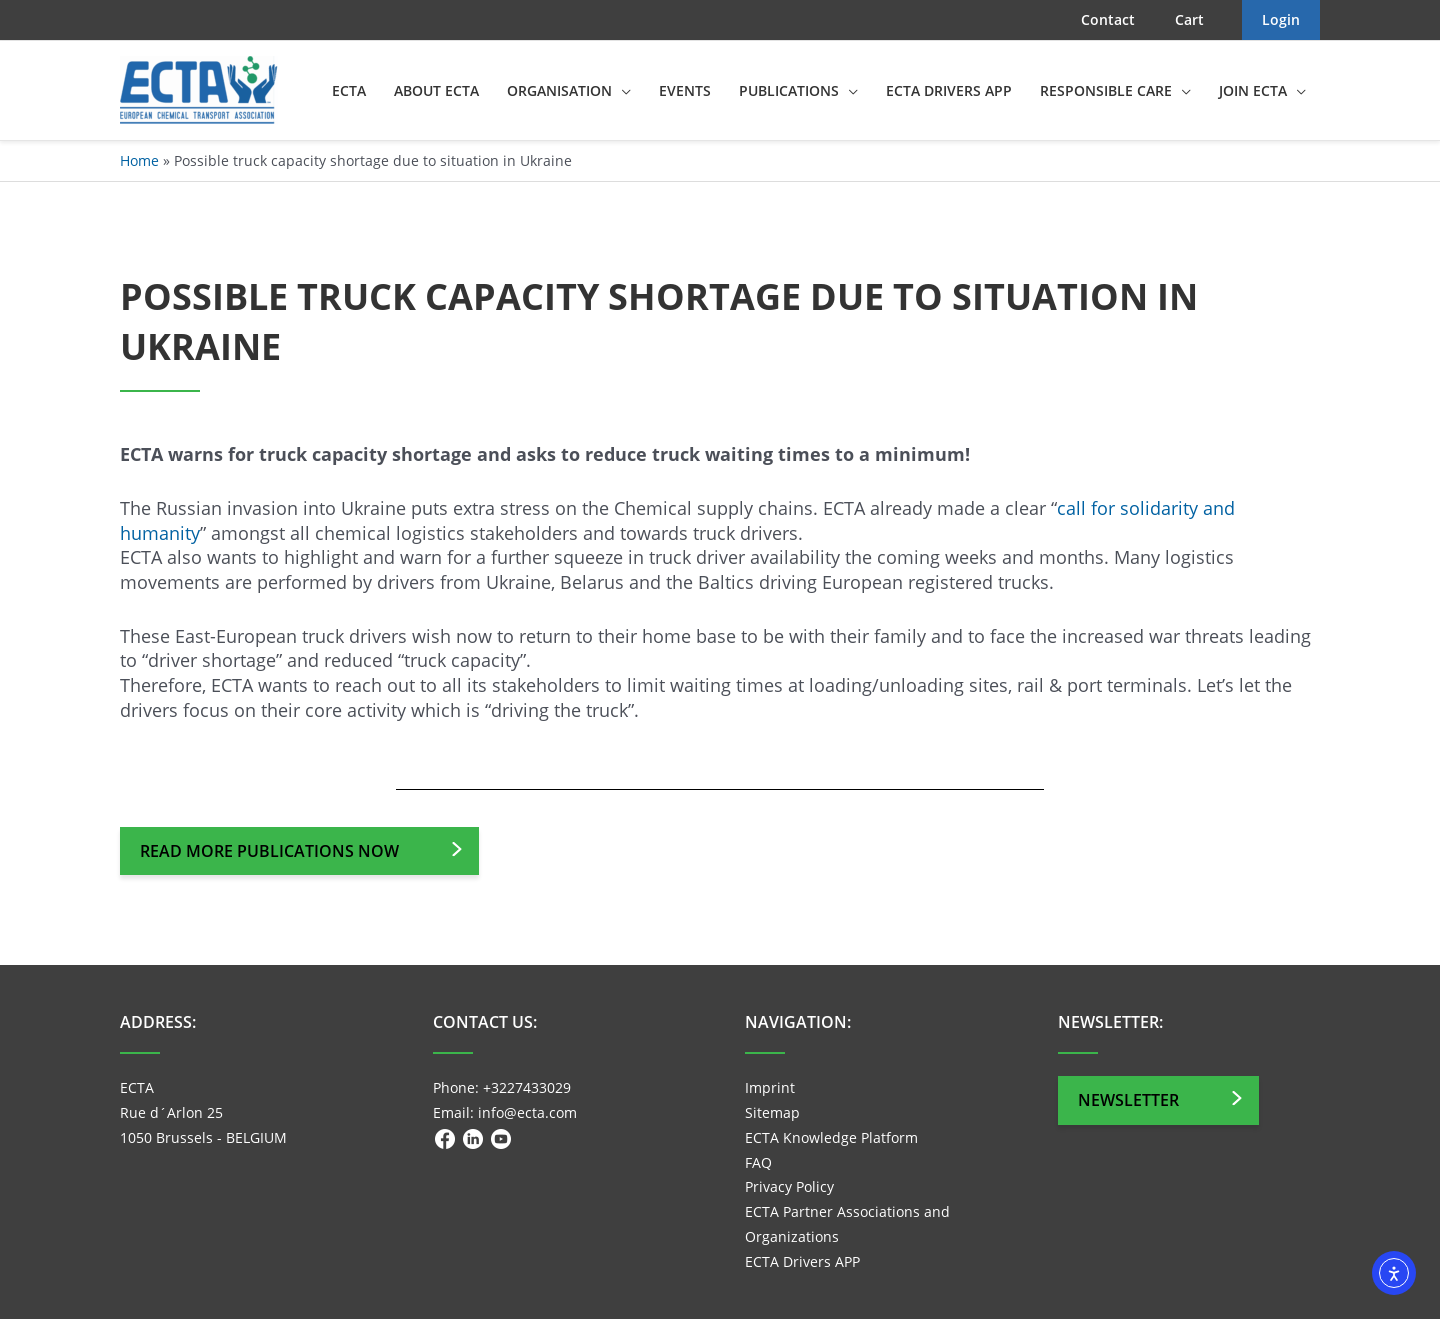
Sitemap (772, 1112)
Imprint (770, 1087)
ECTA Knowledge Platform (831, 1137)
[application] (621, 91)
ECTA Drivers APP (802, 1261)
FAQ (758, 1162)
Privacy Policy (789, 1186)
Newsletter (1128, 1100)
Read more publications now (269, 851)
